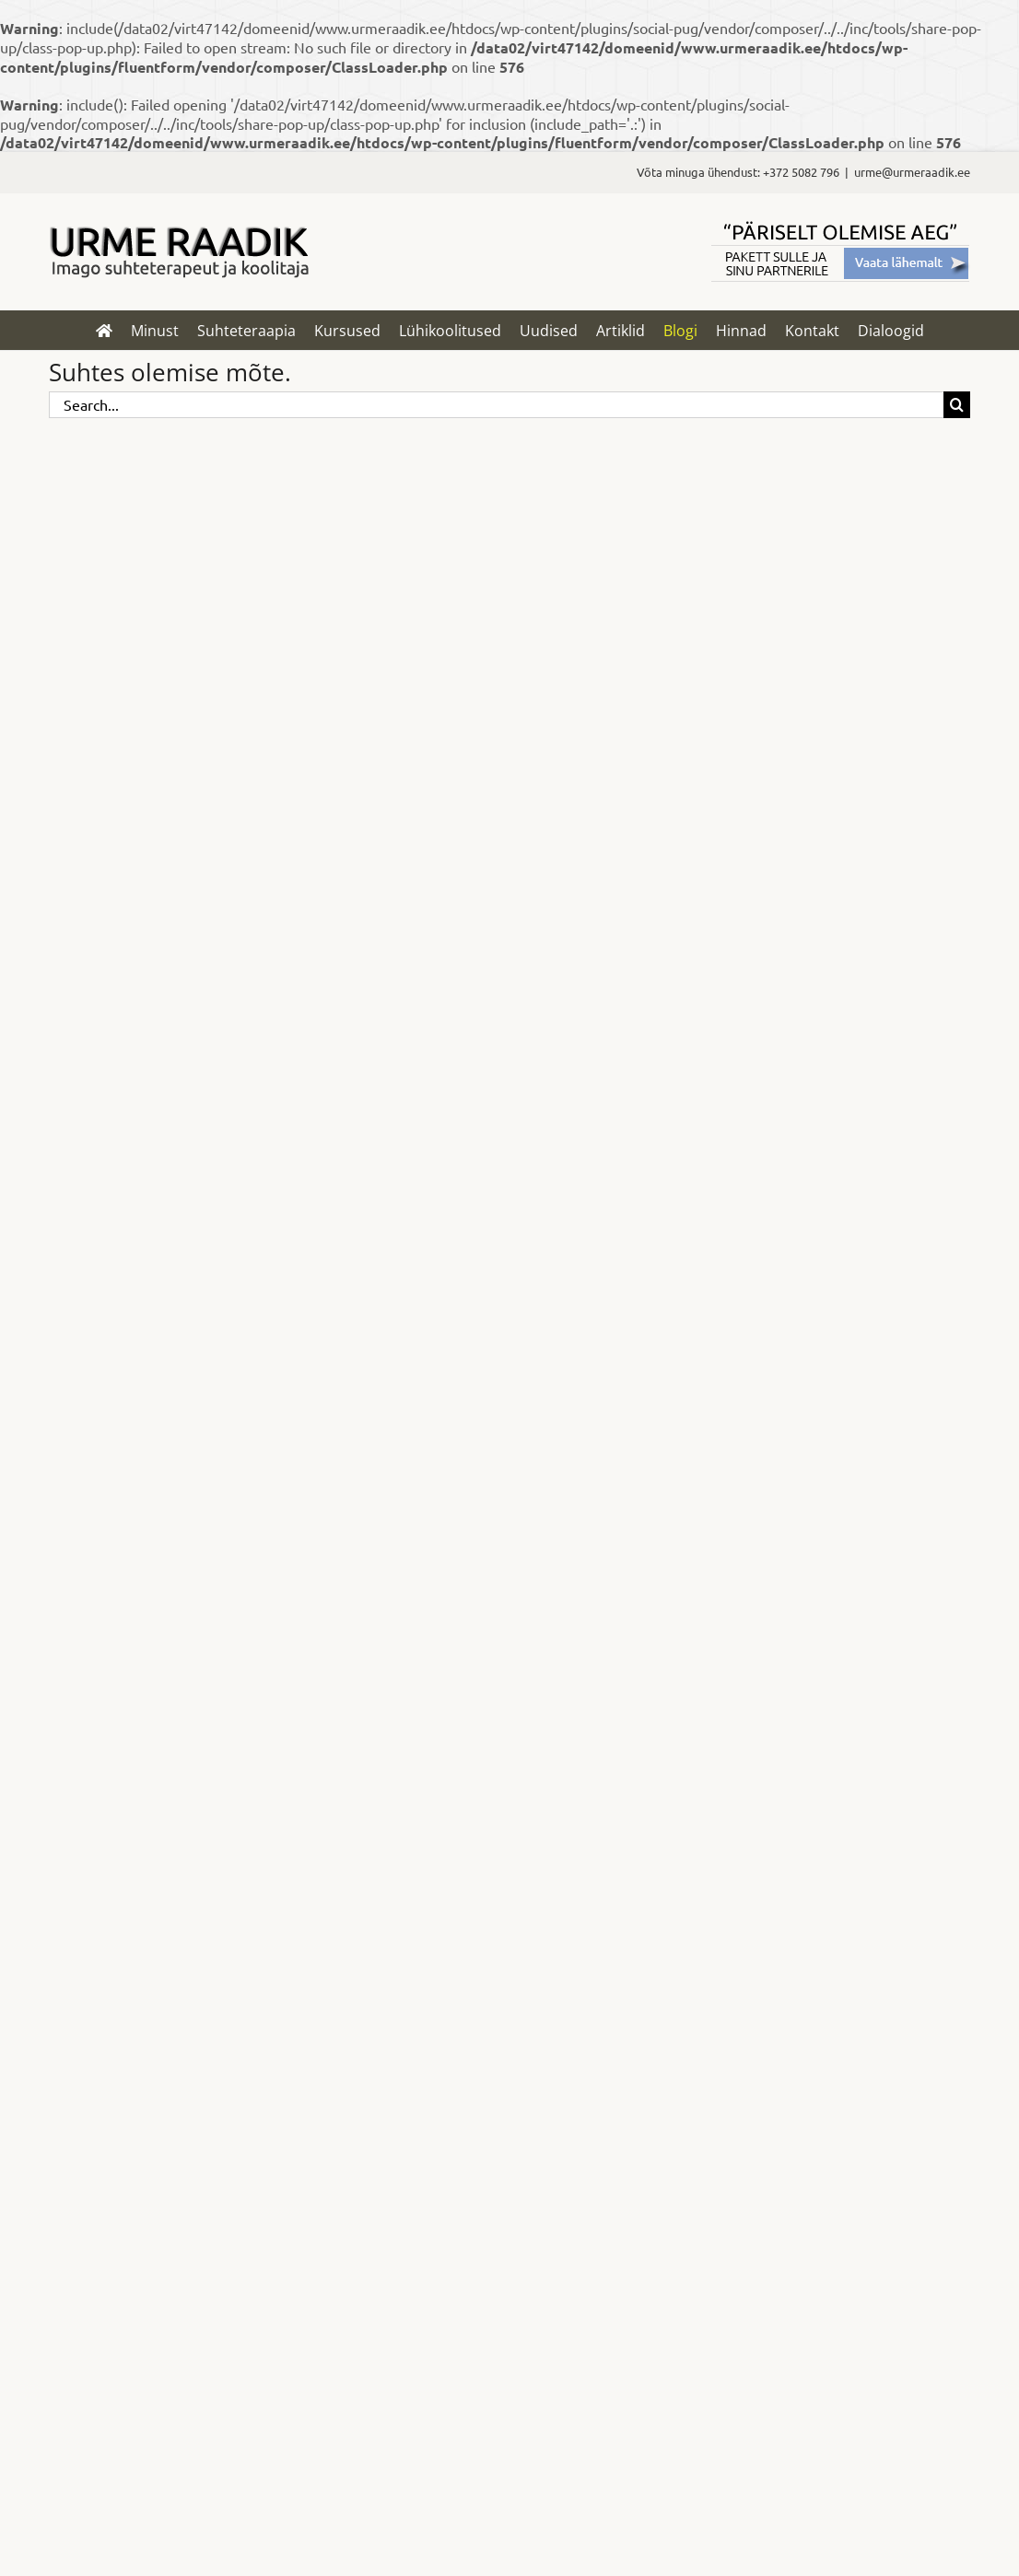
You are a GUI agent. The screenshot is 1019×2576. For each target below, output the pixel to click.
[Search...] (496, 404)
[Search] (956, 404)
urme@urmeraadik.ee (912, 172)
